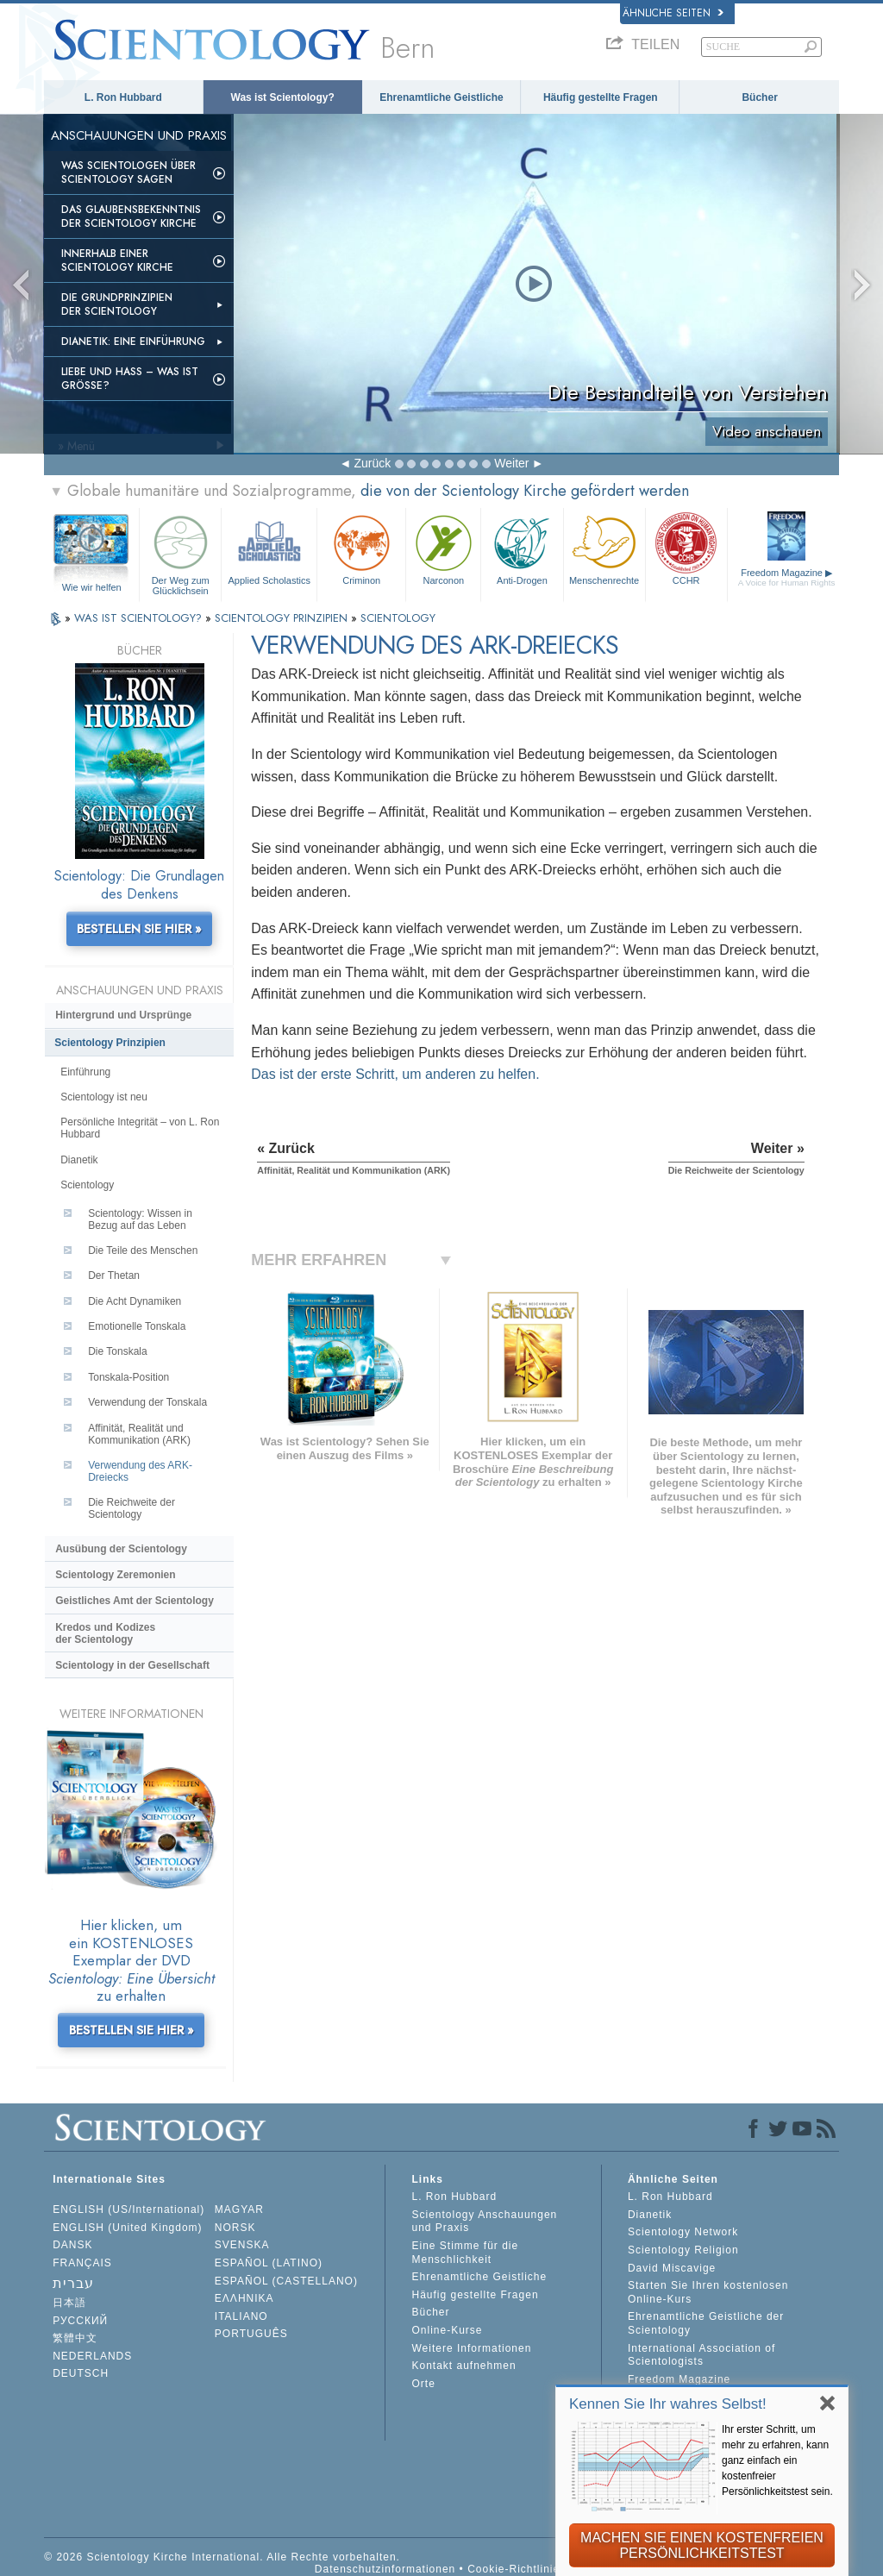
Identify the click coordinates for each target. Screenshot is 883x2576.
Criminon (361, 548)
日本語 (69, 2303)
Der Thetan (114, 1275)
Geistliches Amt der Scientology (134, 1601)
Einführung (85, 1072)
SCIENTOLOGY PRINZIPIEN (283, 618)
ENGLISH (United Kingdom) (127, 2228)
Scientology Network (683, 2232)
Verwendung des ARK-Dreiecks (140, 1471)
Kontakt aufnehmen (463, 2366)
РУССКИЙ (80, 2321)
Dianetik (78, 1160)
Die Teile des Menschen (142, 1250)
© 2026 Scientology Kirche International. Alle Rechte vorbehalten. (222, 2557)
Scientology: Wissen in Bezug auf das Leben (140, 1219)
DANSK (72, 2245)
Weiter (511, 463)
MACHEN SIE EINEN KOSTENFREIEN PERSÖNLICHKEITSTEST (702, 2545)
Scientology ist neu (103, 1097)
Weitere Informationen (471, 2348)
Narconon (443, 548)
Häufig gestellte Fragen (600, 97)
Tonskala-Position (128, 1377)
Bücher (759, 97)
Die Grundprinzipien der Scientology (116, 304)
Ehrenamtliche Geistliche (441, 97)
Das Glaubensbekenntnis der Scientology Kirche (131, 216)
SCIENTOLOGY (397, 618)
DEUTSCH (81, 2373)
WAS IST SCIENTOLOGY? (139, 618)
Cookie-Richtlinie (513, 2569)
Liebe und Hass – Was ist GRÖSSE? (129, 378)
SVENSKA (242, 2245)
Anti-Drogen (521, 548)
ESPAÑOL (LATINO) (269, 2263)
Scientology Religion (683, 2250)
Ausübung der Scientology (121, 1549)
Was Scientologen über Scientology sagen (128, 172)
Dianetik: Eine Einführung (133, 341)
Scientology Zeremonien (115, 1575)
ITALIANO (241, 2316)
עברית (73, 2283)
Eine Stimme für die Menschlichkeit (464, 2253)
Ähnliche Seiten (673, 13)
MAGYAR (239, 2209)
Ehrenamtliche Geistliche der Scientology (706, 2323)
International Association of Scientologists (701, 2355)
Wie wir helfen (92, 587)
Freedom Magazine (786, 577)
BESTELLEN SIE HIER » (139, 928)
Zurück (372, 463)
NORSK (235, 2228)
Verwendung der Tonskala (147, 1402)
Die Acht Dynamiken (134, 1301)
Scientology (87, 1185)
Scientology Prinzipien (110, 1043)
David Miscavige (672, 2268)
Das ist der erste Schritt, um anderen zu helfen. (395, 1074)
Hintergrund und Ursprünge (123, 1015)
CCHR (686, 548)
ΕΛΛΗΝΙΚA (244, 2298)
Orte (423, 2384)
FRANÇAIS (82, 2263)
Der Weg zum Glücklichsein (180, 552)
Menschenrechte (604, 548)
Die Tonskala (117, 1351)
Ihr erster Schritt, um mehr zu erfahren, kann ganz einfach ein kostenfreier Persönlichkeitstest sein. (777, 2460)
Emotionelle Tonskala (136, 1326)
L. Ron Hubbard (123, 97)
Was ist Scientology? (283, 97)
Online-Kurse (446, 2330)
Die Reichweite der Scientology (131, 1508)
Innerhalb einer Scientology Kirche (117, 260)
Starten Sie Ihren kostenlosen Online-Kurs (708, 2292)
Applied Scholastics (269, 548)
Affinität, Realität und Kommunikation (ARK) (139, 1434)
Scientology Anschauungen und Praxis (484, 2221)
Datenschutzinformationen (385, 2569)
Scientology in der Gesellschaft (132, 1665)
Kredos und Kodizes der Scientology (105, 1633)
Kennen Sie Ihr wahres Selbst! (668, 2404)
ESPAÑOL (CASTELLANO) (286, 2281)
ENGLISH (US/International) (128, 2209)
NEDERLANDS (92, 2356)
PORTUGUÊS (251, 2334)
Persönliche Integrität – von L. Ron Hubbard (139, 1128)
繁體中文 (75, 2338)
